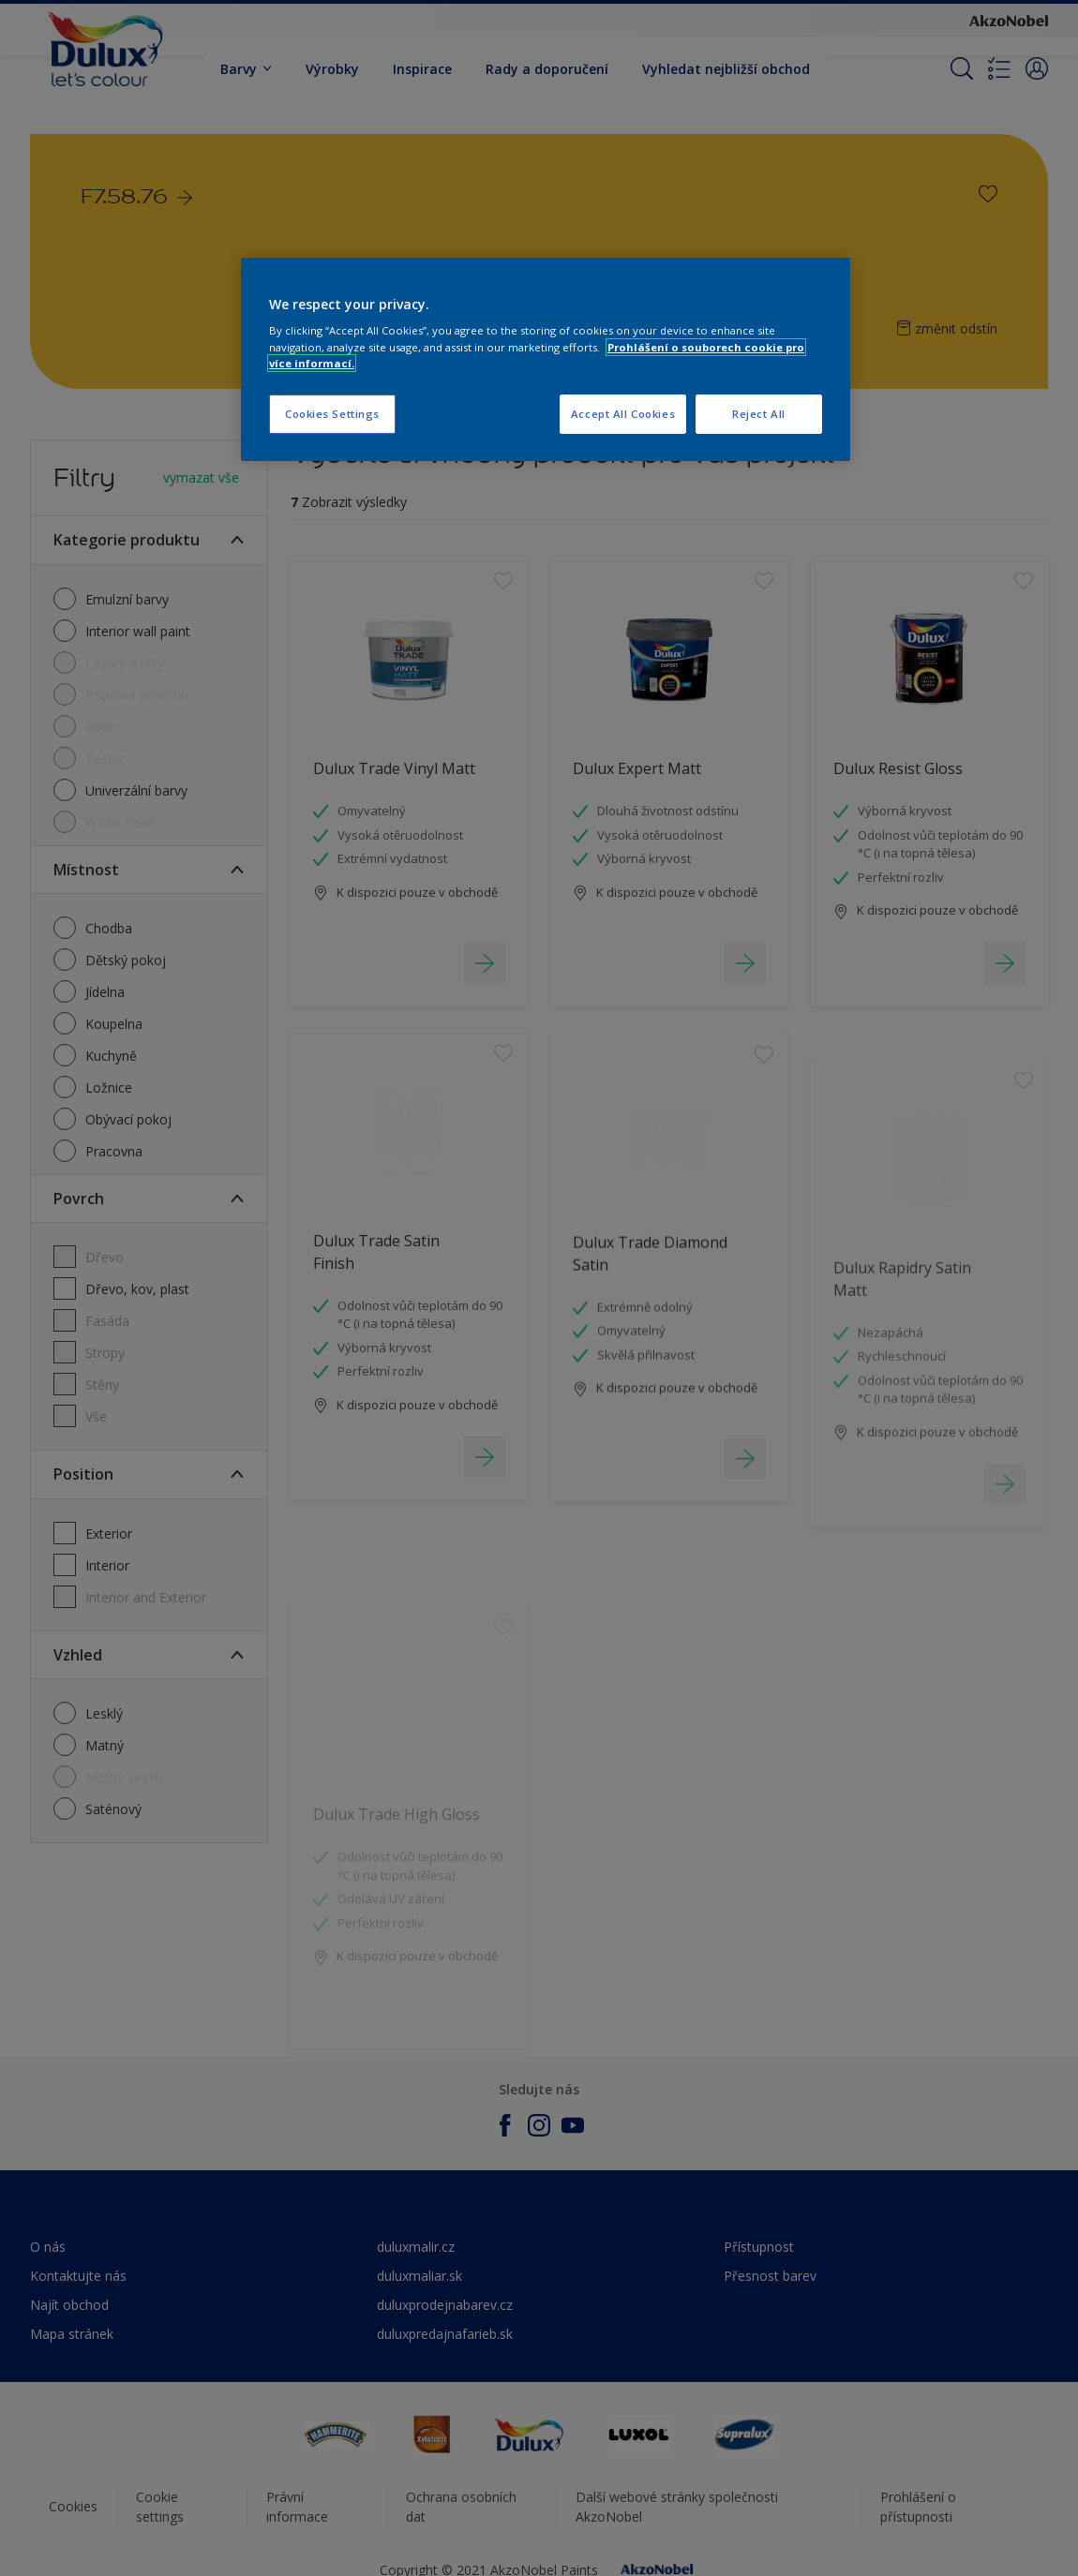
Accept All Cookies (623, 414)
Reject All (759, 414)
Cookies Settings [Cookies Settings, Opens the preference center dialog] (332, 414)
